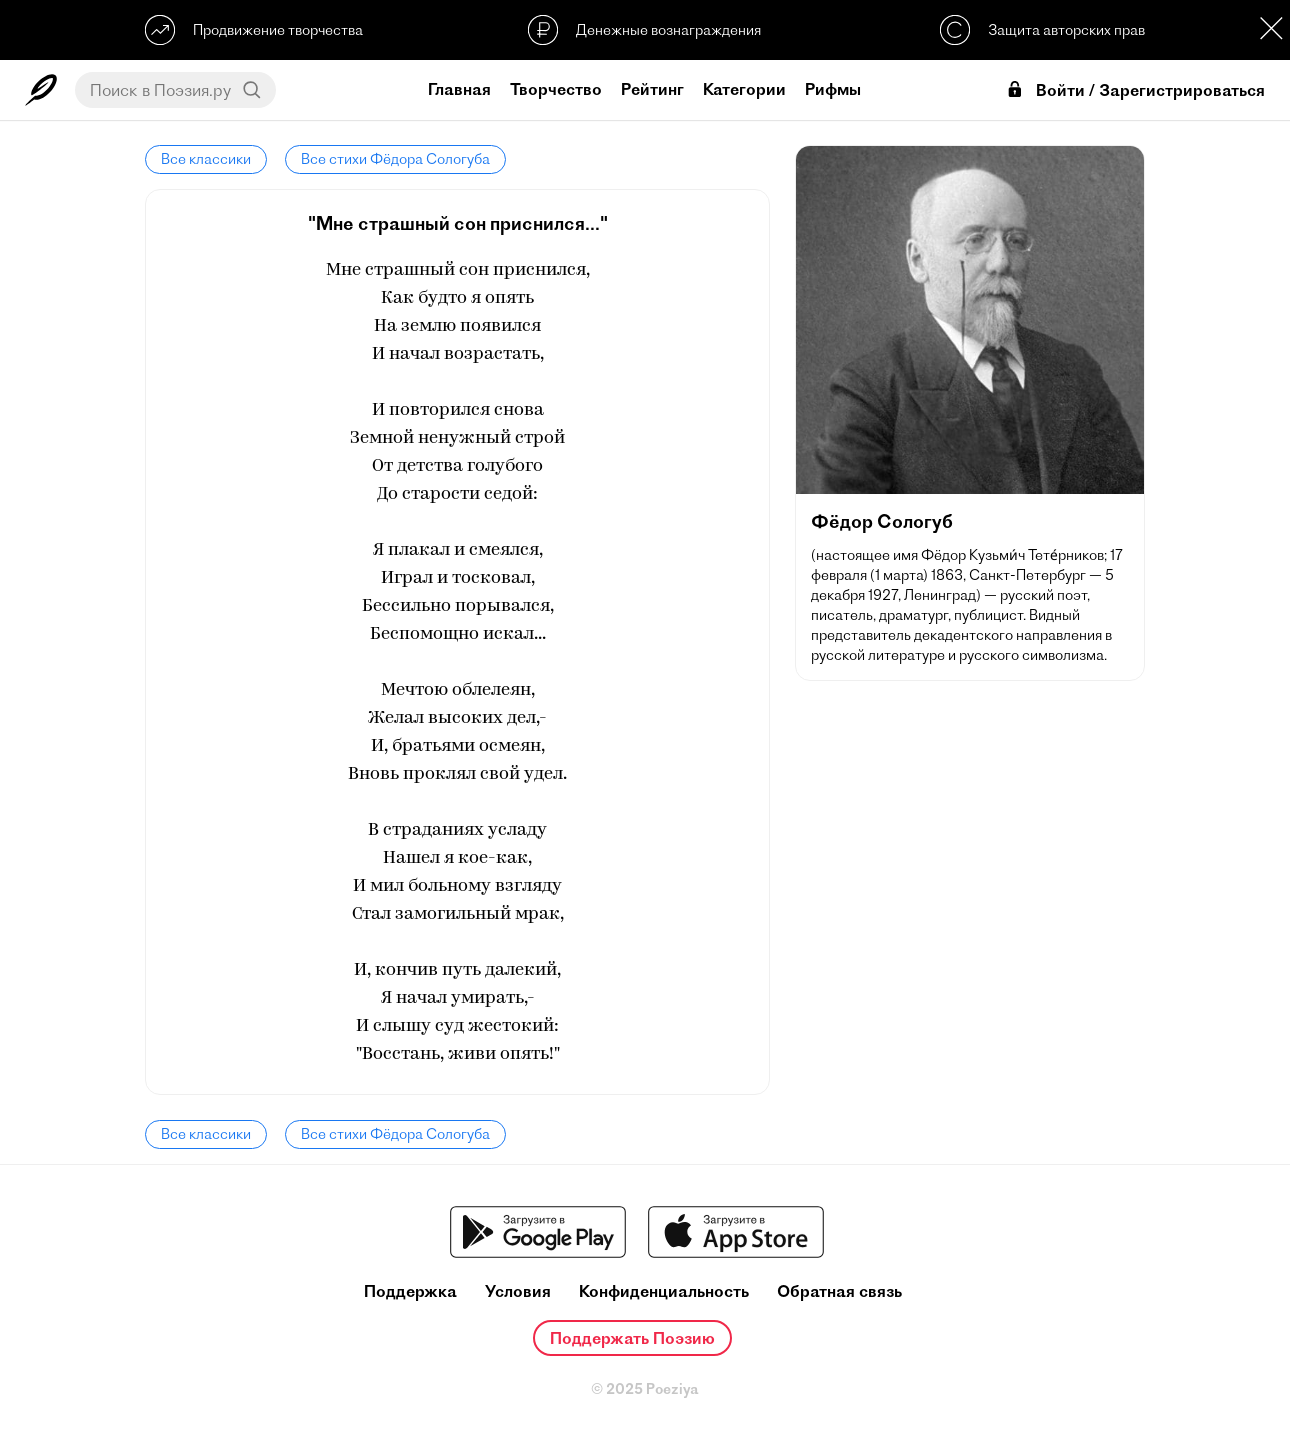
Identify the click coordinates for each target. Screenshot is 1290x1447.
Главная (459, 89)
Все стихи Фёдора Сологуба (395, 159)
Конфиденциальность (664, 1291)
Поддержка (410, 1291)
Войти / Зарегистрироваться (1135, 90)
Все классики (206, 159)
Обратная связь (839, 1291)
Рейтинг (652, 89)
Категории (744, 89)
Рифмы (833, 89)
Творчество (556, 89)
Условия (518, 1291)
